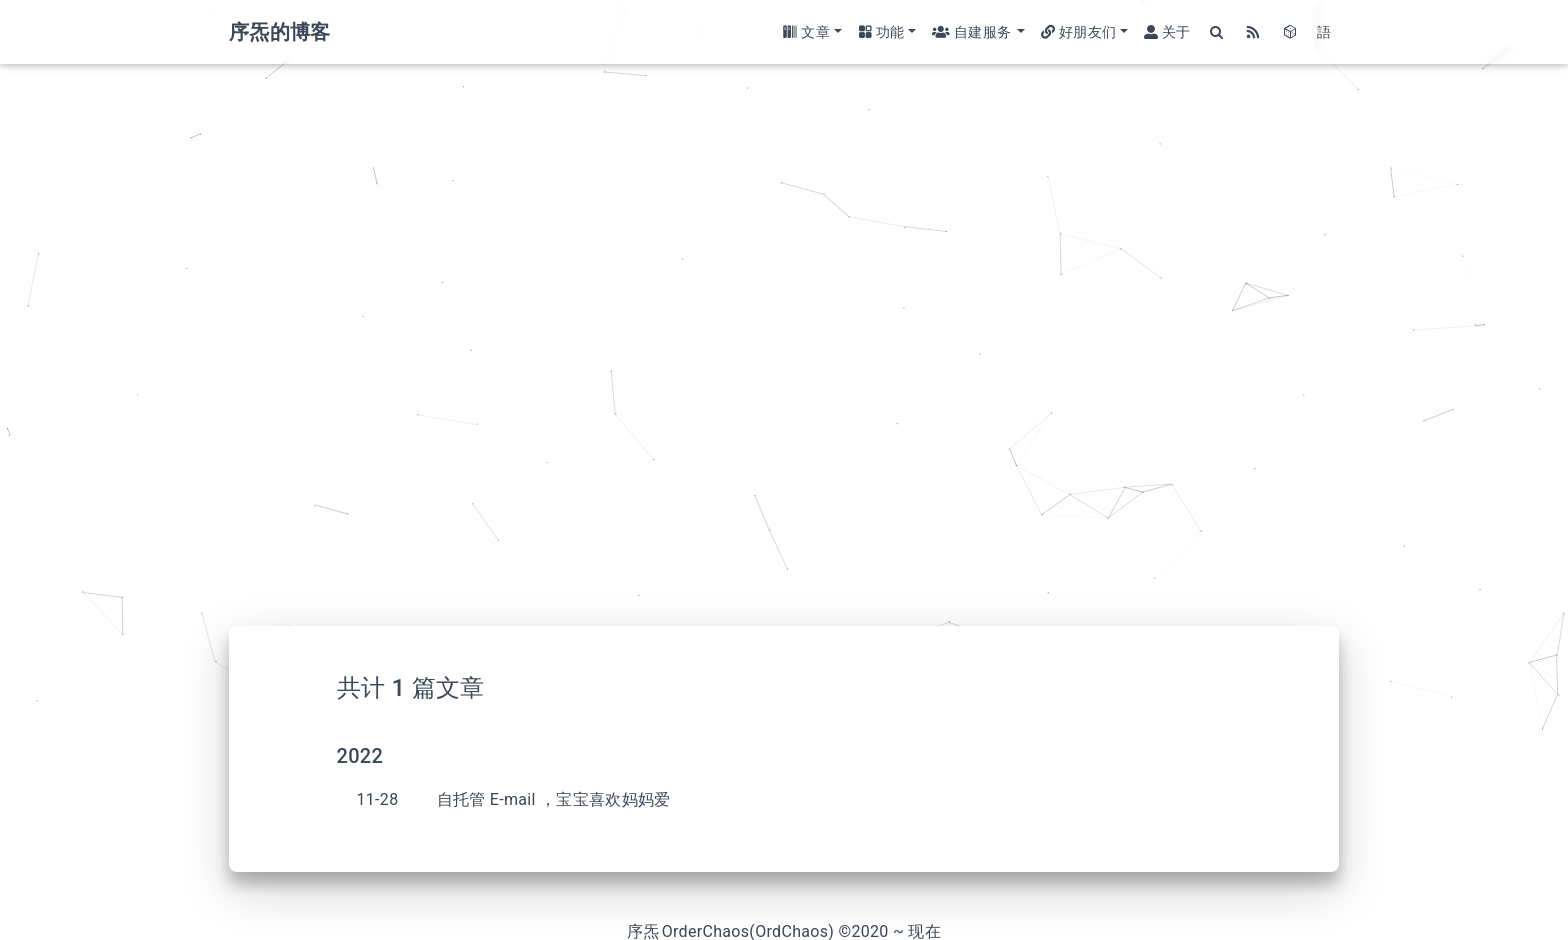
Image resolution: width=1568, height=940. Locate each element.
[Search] (1217, 32)
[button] (812, 32)
